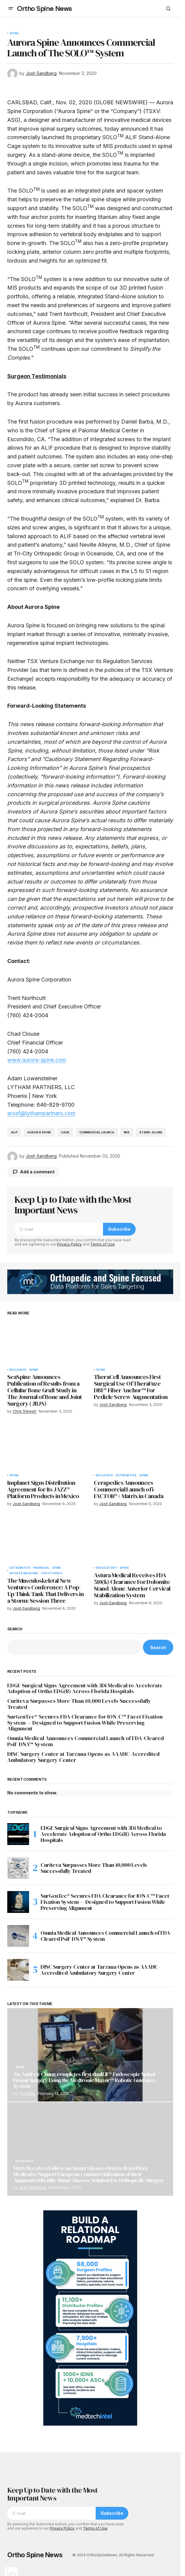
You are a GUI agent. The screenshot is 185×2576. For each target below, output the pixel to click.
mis (127, 1132)
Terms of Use (102, 1244)
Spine (14, 33)
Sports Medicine (23, 1573)
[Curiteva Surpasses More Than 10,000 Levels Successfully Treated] (18, 1868)
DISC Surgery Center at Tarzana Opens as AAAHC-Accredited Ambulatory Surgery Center (83, 1757)
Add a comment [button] (37, 1171)
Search (14, 1629)
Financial (41, 1567)
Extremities (126, 1475)
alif (14, 1132)
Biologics (18, 1369)
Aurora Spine (39, 1132)
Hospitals (24, 2161)
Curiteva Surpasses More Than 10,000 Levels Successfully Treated (79, 1704)
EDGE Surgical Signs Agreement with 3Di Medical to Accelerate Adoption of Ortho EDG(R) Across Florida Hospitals (85, 1688)
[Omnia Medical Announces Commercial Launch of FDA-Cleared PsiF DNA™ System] (18, 1936)
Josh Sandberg (32, 2187)
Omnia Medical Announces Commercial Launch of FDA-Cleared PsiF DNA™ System (85, 1741)
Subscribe (119, 1229)
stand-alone (150, 1132)
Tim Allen (27, 2093)
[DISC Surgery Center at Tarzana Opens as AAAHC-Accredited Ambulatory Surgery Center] (18, 1970)
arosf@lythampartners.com (41, 1113)
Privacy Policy (69, 1244)
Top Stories (51, 1573)
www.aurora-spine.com (36, 1060)
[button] (11, 8)
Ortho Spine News (44, 8)
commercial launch (96, 1132)
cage (65, 1132)
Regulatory (106, 1567)
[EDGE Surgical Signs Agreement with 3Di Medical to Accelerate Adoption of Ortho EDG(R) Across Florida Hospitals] (18, 1834)
